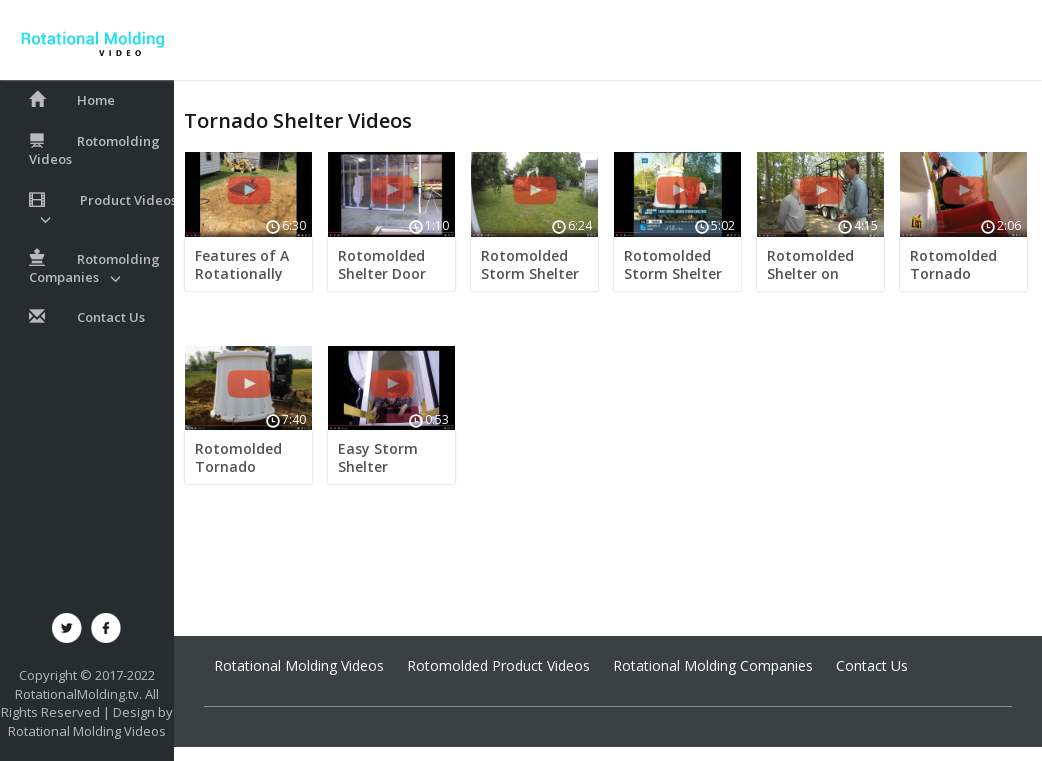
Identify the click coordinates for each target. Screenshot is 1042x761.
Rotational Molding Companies (713, 665)
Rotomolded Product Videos (498, 665)
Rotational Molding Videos (87, 731)
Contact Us (872, 665)
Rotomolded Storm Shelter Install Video (530, 273)
